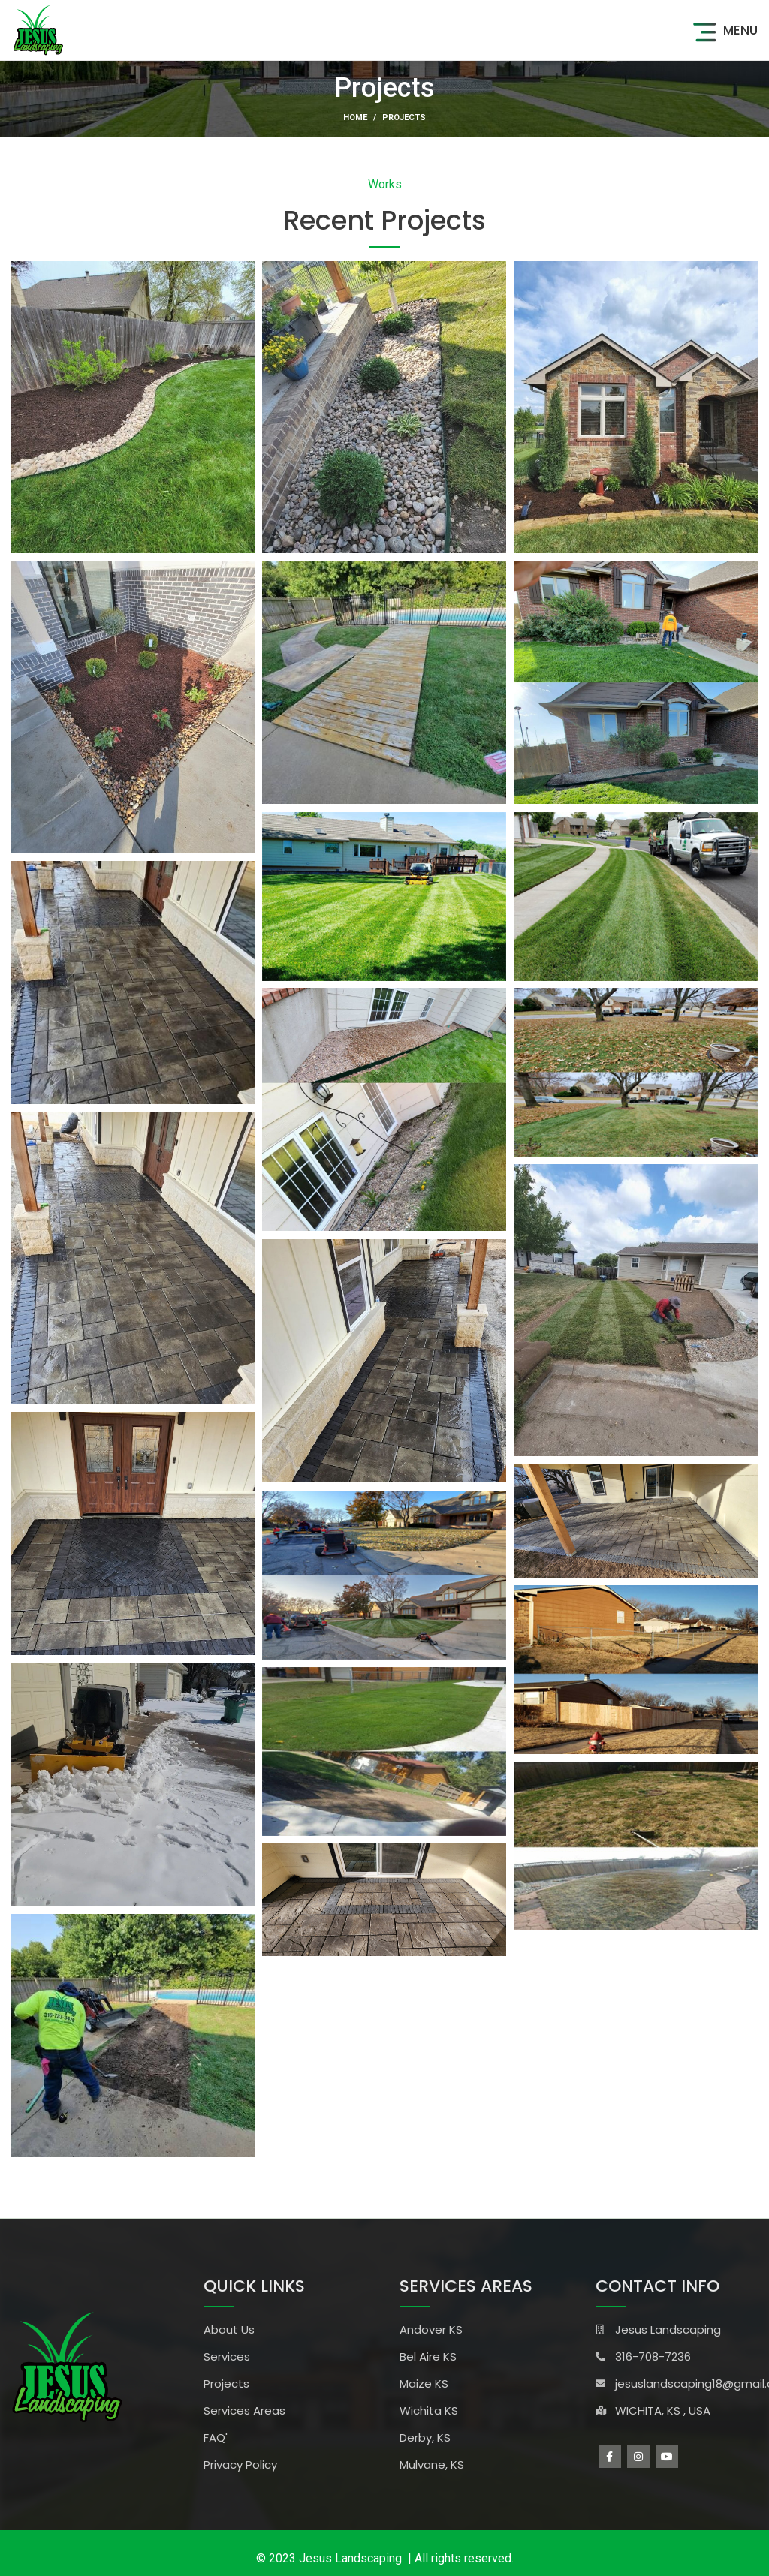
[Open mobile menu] (723, 30)
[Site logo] (37, 29)
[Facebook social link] (610, 2456)
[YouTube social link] (667, 2456)
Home (355, 117)
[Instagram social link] (638, 2456)
